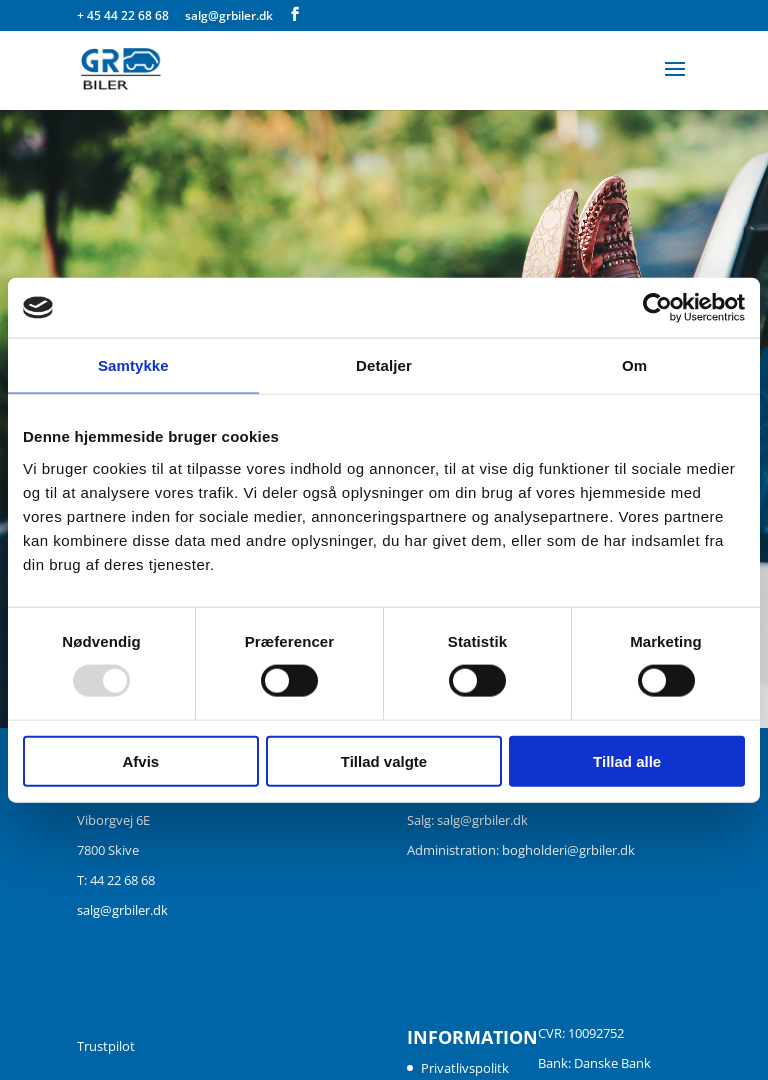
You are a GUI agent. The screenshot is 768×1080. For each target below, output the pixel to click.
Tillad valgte (384, 760)
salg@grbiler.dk (122, 910)
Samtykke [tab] (133, 365)
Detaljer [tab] (384, 365)
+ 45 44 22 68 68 (124, 15)
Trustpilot (106, 1046)
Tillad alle (627, 760)
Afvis (140, 760)
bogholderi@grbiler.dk (568, 850)
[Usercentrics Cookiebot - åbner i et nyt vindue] (657, 308)
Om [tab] (634, 365)
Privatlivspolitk (465, 1068)
